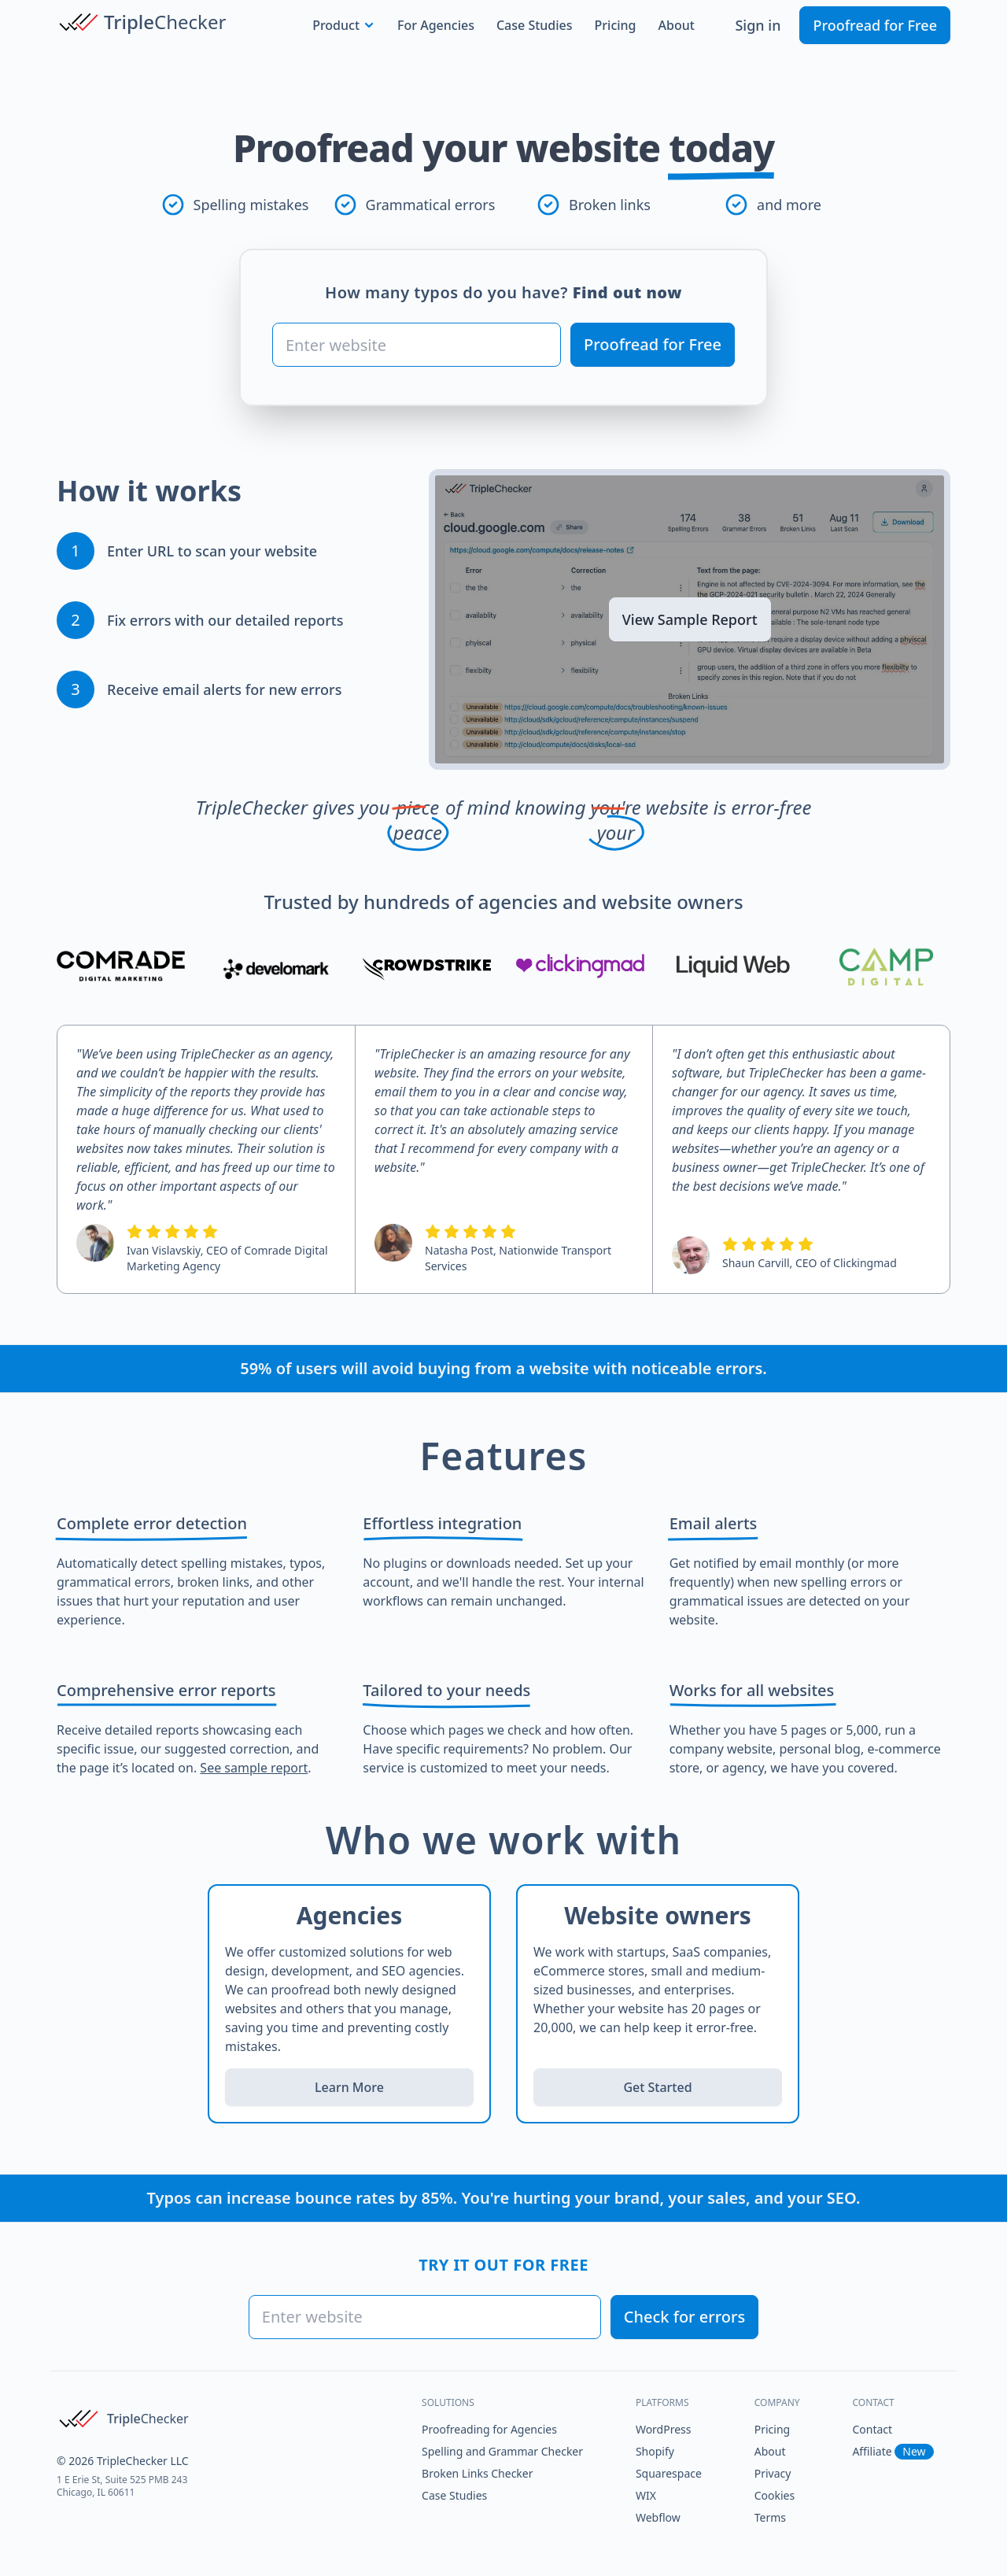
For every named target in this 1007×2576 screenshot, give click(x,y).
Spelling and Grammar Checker (502, 2451)
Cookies (774, 2495)
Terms (770, 2517)
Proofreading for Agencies (489, 2429)
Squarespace (669, 2473)
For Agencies (435, 25)
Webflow (658, 2517)
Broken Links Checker (477, 2473)
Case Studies (534, 25)
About (676, 25)
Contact (872, 2429)
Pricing (615, 25)
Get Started (657, 2087)
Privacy (772, 2473)
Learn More (349, 2087)
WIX (646, 2495)
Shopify (655, 2451)
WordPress (664, 2429)
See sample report (254, 1767)
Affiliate (892, 2451)
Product (343, 25)
